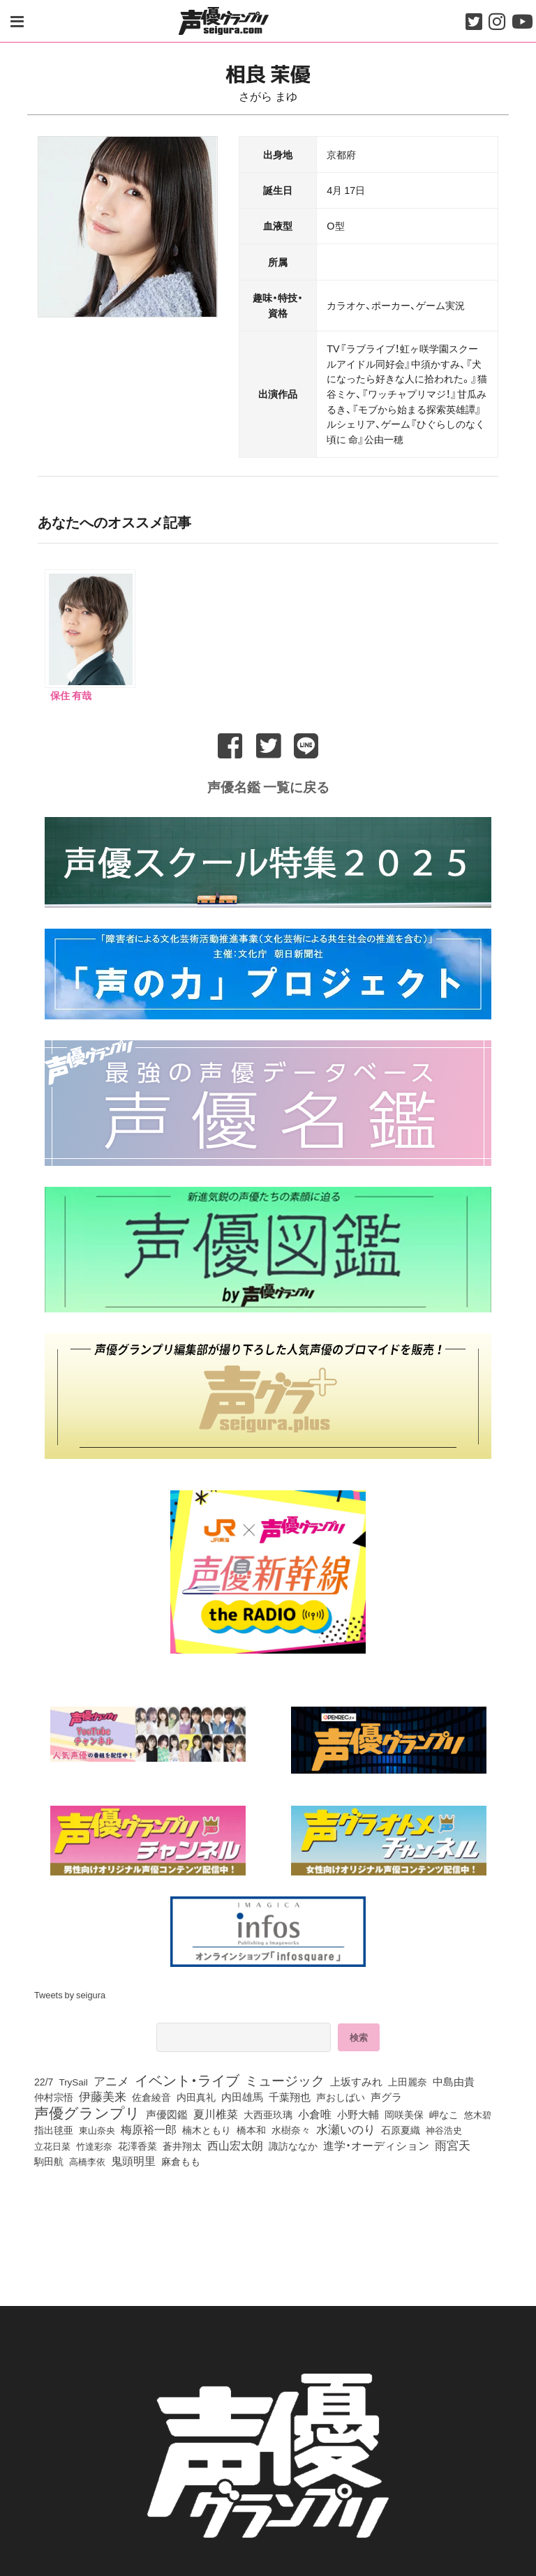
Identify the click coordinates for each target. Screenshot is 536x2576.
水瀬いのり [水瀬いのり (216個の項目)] (345, 2127)
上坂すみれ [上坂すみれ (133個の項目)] (356, 2079)
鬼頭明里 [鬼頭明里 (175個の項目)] (133, 2158)
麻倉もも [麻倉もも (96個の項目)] (180, 2159)
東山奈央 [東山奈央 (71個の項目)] (97, 2127)
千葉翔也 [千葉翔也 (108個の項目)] (290, 2095)
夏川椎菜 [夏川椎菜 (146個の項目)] (215, 2112)
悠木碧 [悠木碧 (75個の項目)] (477, 2112)
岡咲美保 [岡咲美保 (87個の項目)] (404, 2112)
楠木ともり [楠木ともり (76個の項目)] (206, 2127)
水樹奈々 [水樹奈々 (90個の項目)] (291, 2128)
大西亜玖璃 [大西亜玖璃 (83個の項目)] (268, 2112)
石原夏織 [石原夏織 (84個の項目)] (400, 2127)
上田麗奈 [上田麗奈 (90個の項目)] (407, 2080)
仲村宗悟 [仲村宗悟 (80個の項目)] (53, 2095)
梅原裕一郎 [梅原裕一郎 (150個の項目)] (149, 2127)
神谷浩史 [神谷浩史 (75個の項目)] (444, 2127)
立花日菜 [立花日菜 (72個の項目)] (52, 2143)
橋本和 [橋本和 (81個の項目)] (251, 2127)
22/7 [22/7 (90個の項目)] (43, 2080)
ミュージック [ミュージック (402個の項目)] (285, 2078)
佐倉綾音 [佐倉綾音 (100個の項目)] (151, 2095)
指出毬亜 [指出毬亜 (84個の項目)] (53, 2127)
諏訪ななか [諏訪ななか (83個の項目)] (293, 2143)
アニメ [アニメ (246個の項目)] (111, 2078)
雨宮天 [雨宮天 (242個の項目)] (452, 2143)
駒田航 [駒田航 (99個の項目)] (49, 2159)
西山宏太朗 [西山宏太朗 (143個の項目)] (235, 2143)
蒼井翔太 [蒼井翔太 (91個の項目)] (182, 2144)
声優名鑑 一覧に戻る (268, 784)
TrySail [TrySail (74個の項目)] (73, 2079)
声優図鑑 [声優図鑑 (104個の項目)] (167, 2112)
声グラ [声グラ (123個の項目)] (386, 2095)
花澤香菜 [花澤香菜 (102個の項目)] (137, 2143)
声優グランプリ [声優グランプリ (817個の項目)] (87, 2110)
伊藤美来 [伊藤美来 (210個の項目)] (102, 2094)
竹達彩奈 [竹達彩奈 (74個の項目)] (94, 2143)
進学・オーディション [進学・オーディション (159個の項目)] (376, 2143)
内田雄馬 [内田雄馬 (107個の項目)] (242, 2095)
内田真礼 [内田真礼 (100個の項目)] (196, 2095)
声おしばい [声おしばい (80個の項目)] (340, 2095)
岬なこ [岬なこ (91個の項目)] (444, 2113)
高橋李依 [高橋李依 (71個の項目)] (87, 2159)
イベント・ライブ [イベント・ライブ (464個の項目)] (187, 2078)
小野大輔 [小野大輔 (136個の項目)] (358, 2112)
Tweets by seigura (69, 1992)
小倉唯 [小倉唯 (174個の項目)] (315, 2111)
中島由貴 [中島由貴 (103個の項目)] (454, 2079)
